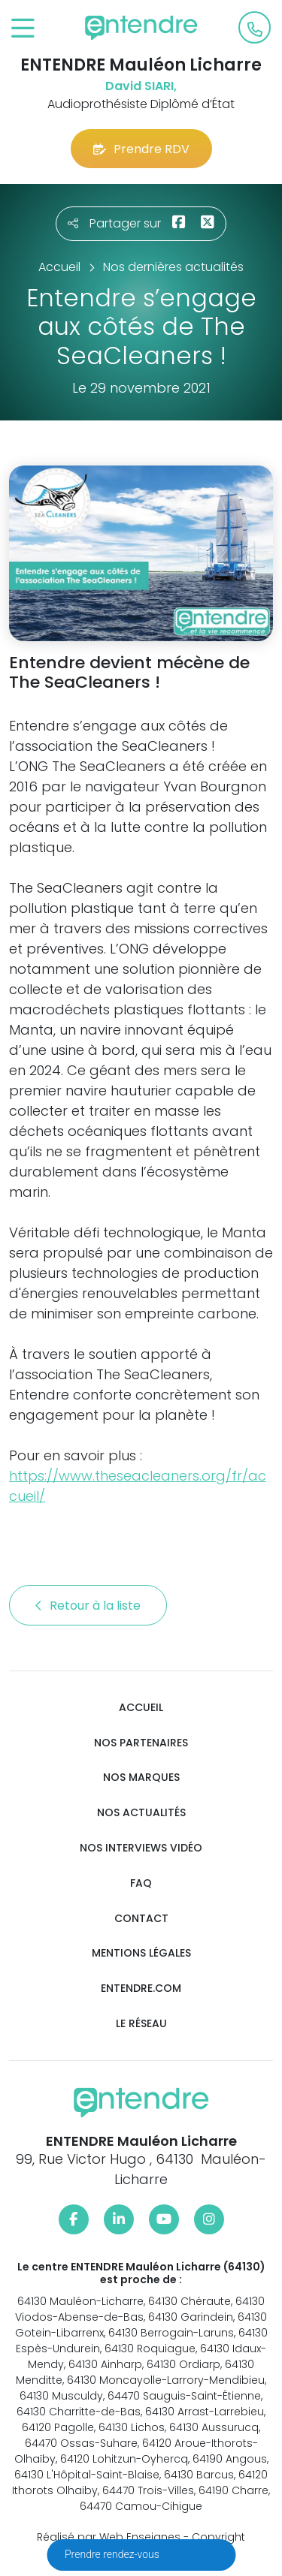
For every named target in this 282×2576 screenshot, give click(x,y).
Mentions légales (141, 1953)
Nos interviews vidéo (141, 1848)
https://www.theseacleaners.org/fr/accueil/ (137, 1485)
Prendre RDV (141, 149)
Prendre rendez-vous (113, 2554)
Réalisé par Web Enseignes (108, 2536)
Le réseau (141, 2023)
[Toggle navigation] (23, 29)
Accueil (141, 1707)
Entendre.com (141, 1988)
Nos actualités (141, 1812)
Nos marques (141, 1777)
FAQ (141, 1883)
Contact (141, 1918)
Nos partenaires (141, 1743)
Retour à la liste (88, 1605)
